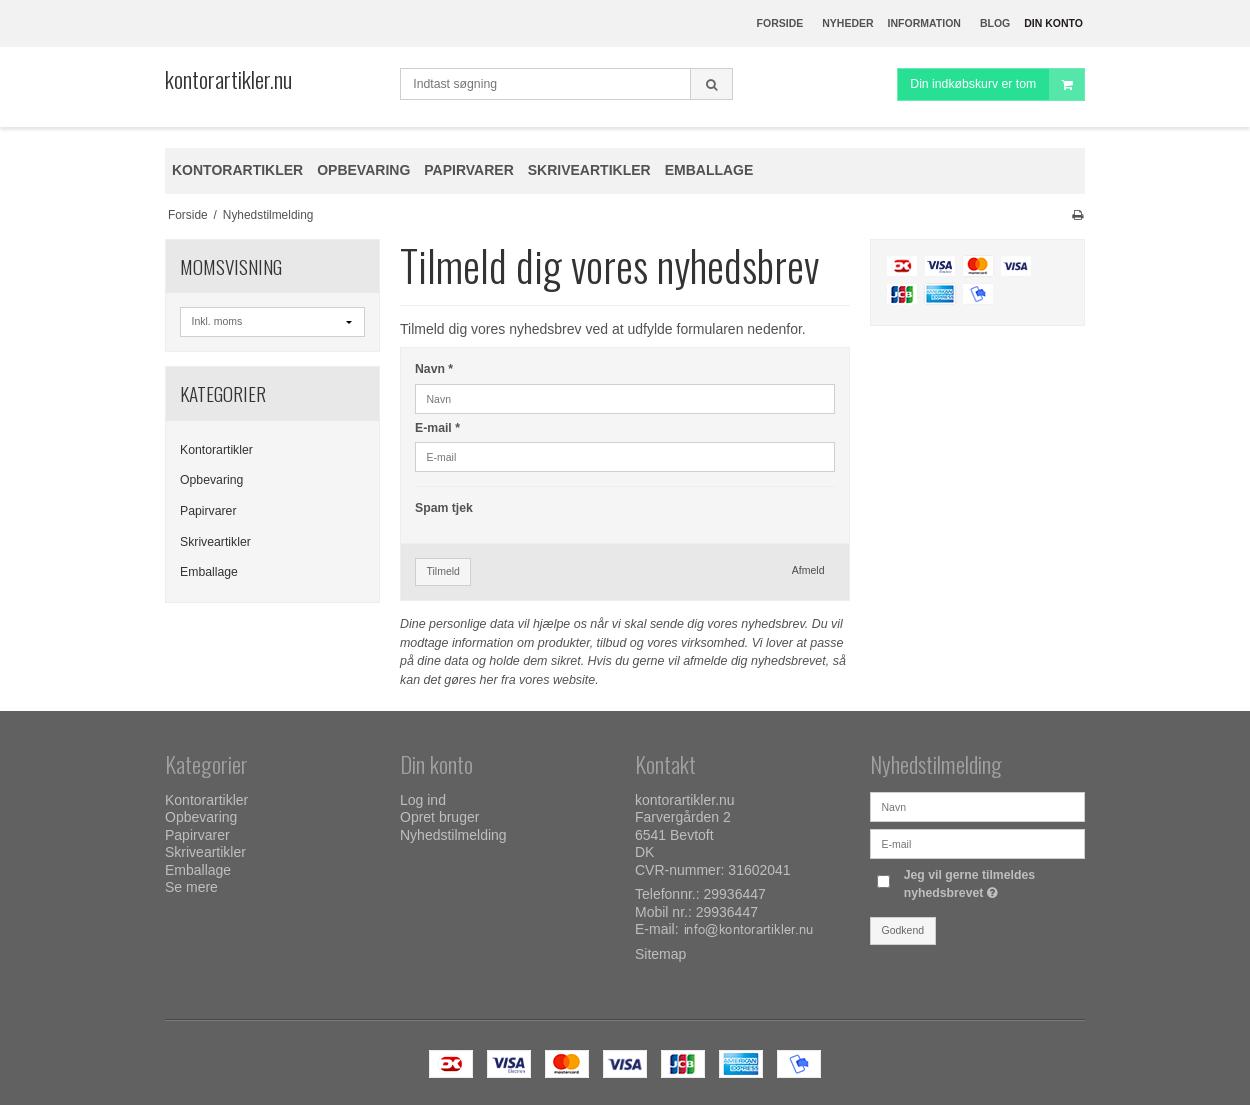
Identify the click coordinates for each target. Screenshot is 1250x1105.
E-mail (437, 428)
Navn (434, 369)
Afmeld (808, 570)
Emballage (209, 572)
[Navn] (977, 806)
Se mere (191, 887)
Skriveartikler (215, 542)
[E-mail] (977, 843)
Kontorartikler (216, 450)
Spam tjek (444, 508)
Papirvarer (208, 511)
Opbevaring (211, 480)
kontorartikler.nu (228, 79)
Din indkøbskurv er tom (997, 84)
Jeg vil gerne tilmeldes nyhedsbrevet (993, 883)
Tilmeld (443, 571)
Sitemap (660, 954)
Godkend (903, 930)
